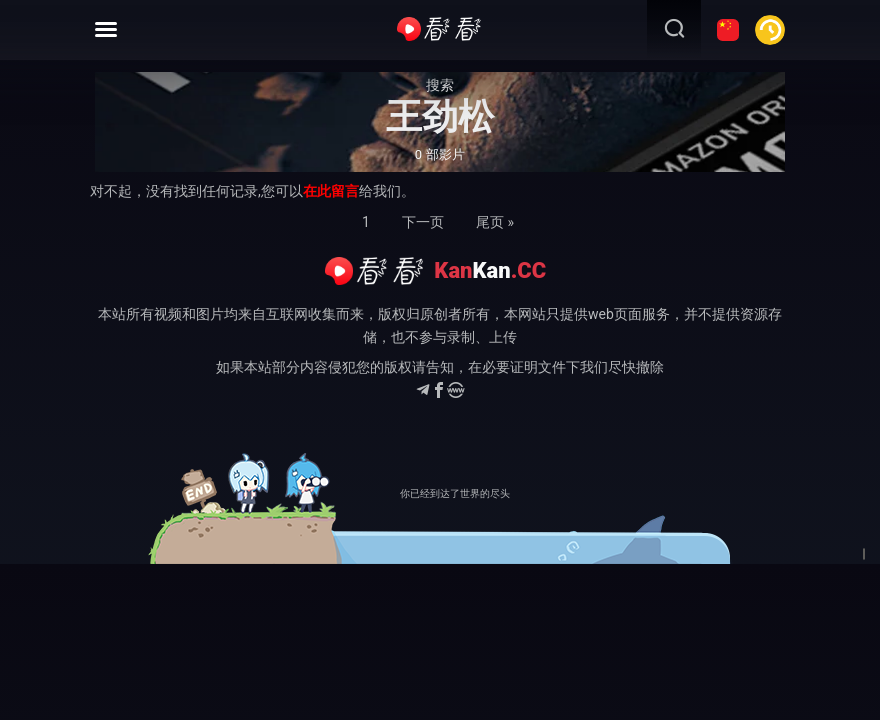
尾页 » (495, 222)
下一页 (423, 222)
